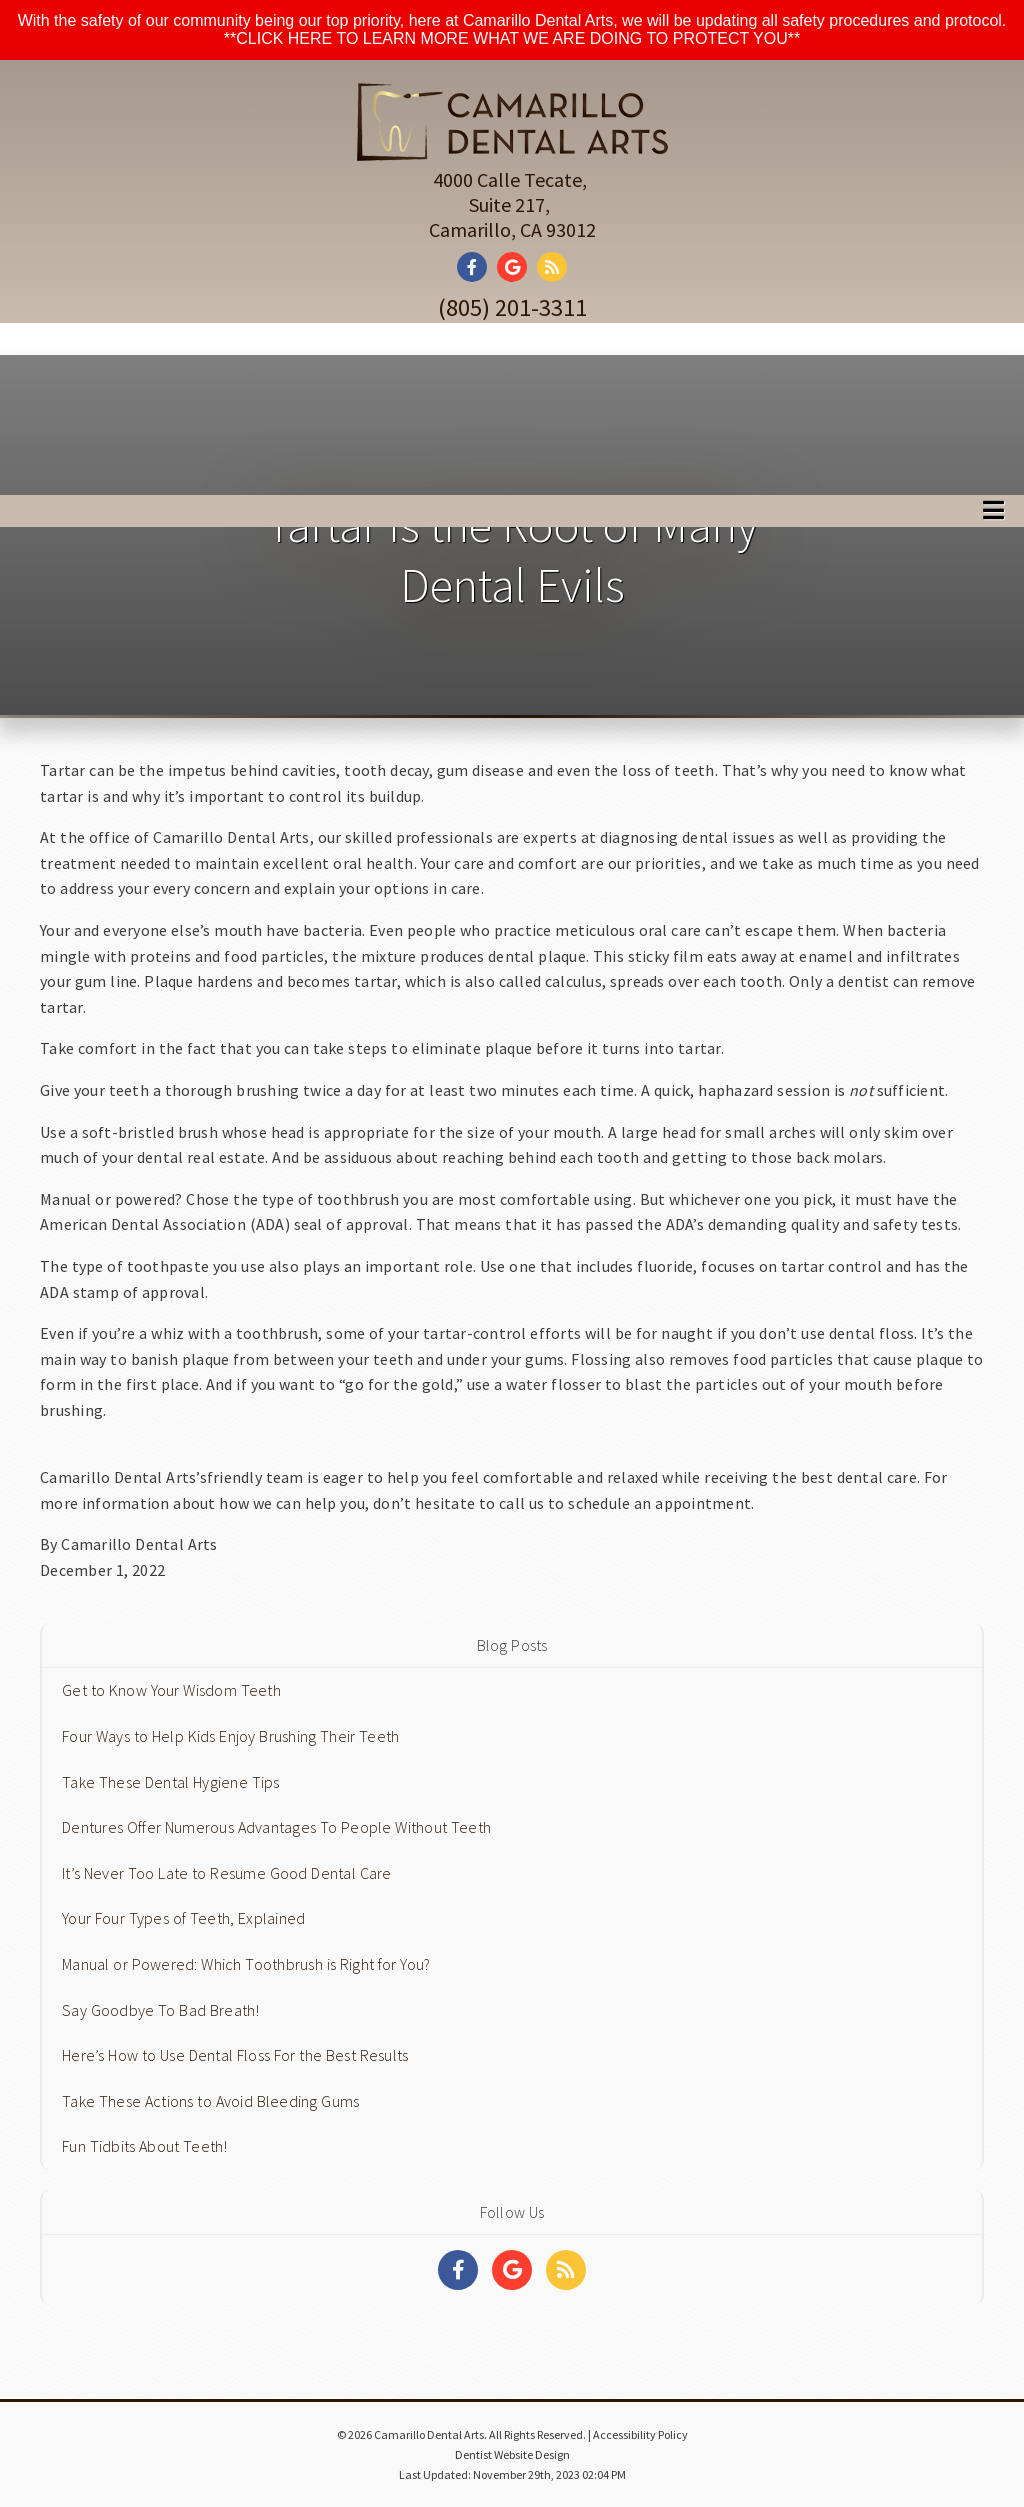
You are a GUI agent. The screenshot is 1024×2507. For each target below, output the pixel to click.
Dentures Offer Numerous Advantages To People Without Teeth (276, 1827)
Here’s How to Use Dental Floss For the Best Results (235, 2055)
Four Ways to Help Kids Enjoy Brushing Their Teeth (230, 1736)
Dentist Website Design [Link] (512, 2454)
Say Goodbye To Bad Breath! (161, 2010)
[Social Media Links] (458, 2270)
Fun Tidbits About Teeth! (145, 2146)
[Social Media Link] (477, 267)
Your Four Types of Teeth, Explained (183, 1918)
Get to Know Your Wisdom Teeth (171, 1690)
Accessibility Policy (640, 2434)
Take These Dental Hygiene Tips (171, 1782)
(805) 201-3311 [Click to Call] (512, 307)
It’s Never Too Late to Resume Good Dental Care (227, 1873)
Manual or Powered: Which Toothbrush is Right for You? (246, 1964)
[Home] (512, 137)
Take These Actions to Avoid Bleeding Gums (210, 2101)
